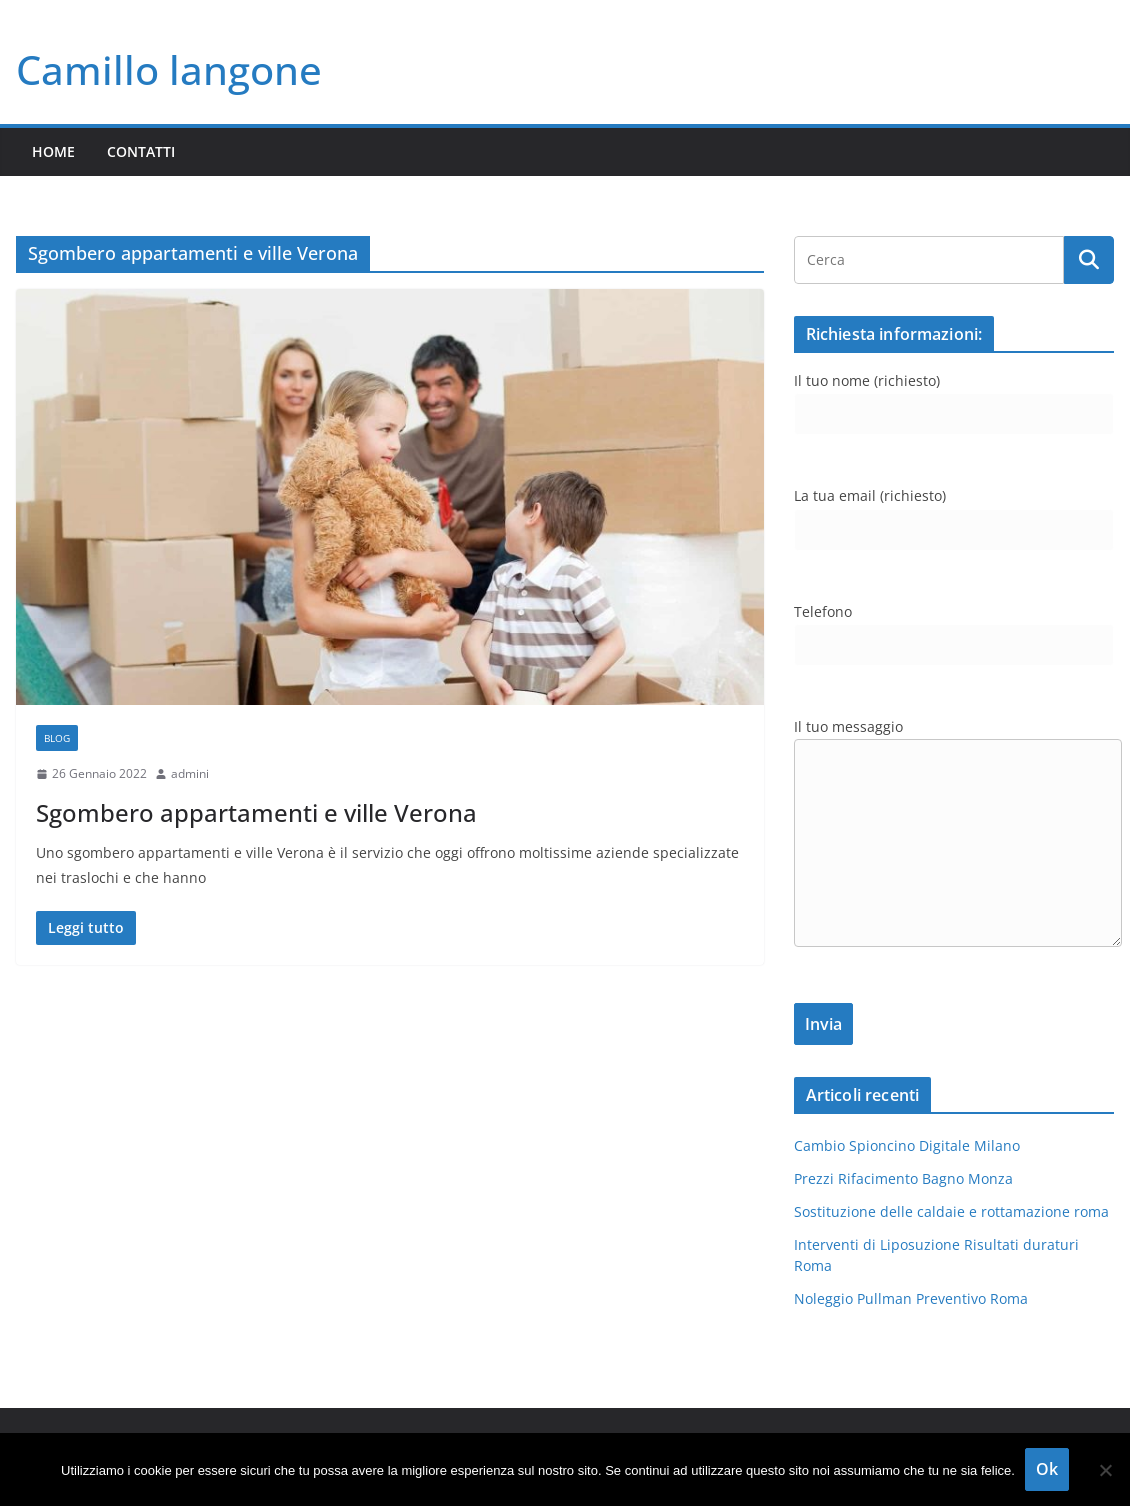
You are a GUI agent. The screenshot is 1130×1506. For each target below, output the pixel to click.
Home (53, 151)
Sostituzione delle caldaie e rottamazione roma (951, 1211)
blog (57, 738)
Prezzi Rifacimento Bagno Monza (903, 1178)
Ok (1047, 1469)
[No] (1105, 1470)
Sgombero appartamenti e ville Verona (256, 812)
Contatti (141, 151)
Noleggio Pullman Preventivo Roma (911, 1298)
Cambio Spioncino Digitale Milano (907, 1145)
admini (190, 773)
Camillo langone (169, 69)
